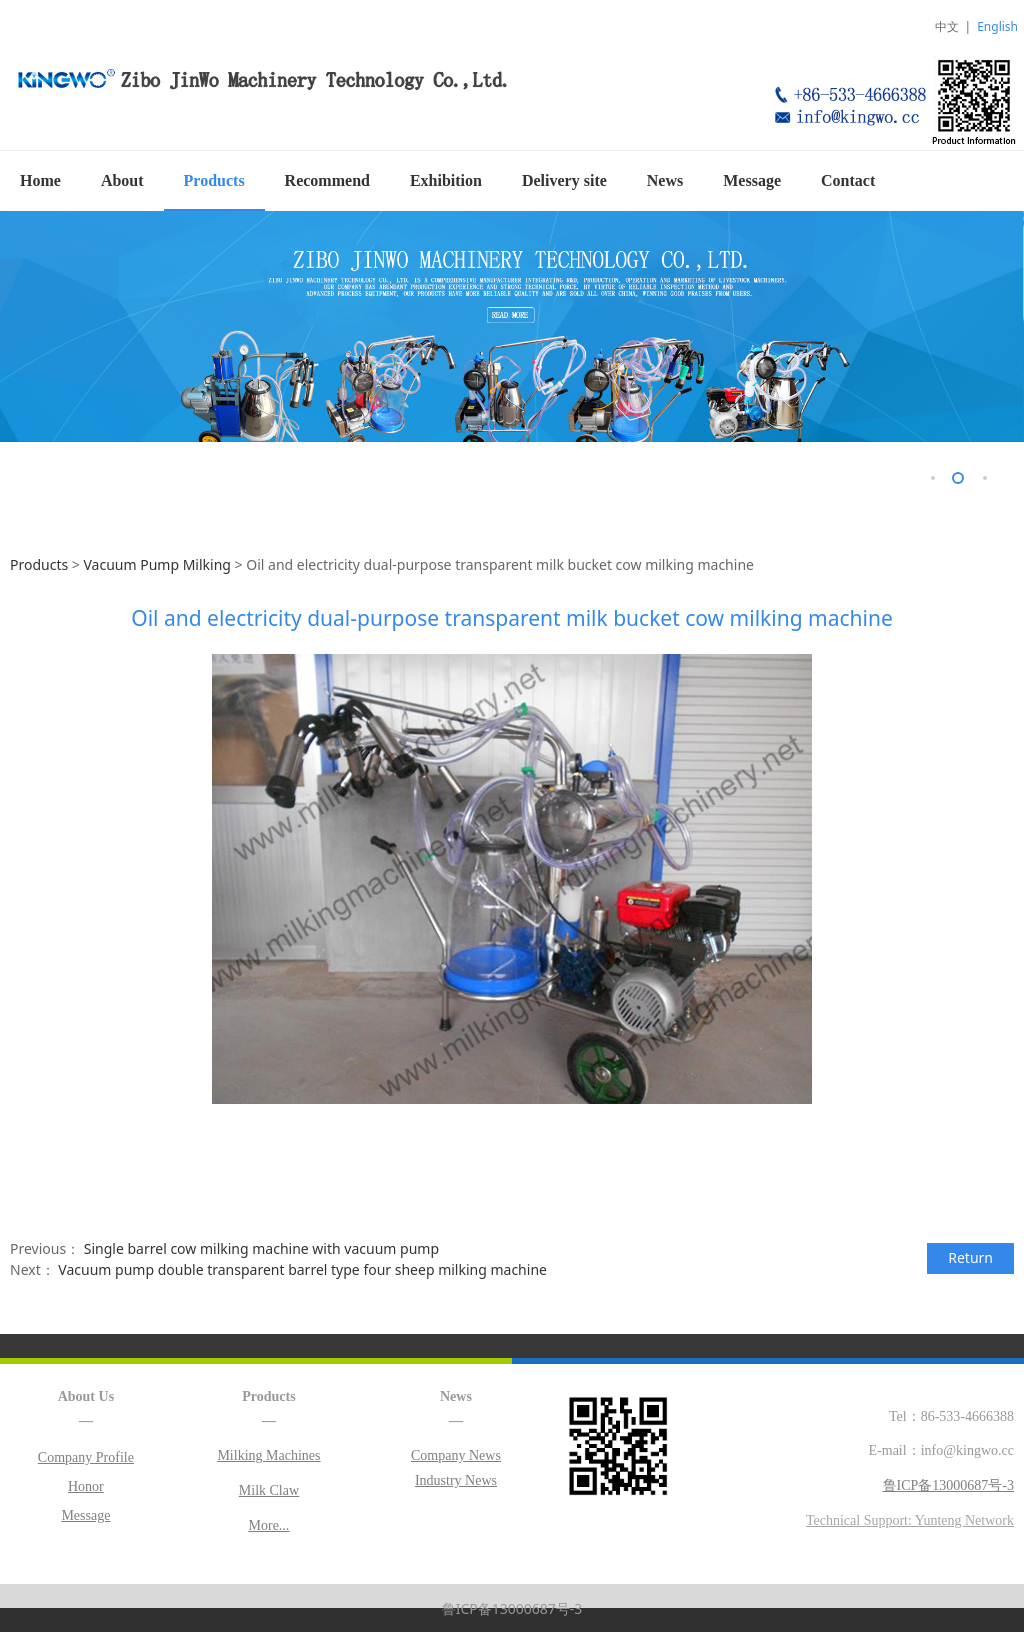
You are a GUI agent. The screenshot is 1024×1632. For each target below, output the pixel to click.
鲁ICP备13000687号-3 (512, 1607)
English (997, 26)
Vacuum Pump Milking (158, 563)
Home (40, 180)
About (122, 180)
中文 (947, 26)
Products (214, 180)
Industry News (456, 1479)
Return (970, 1256)
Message (752, 180)
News (665, 180)
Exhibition (446, 180)
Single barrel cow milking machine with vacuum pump (261, 1247)
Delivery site (564, 180)
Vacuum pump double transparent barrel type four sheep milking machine (302, 1268)
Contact (848, 180)
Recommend (327, 180)
